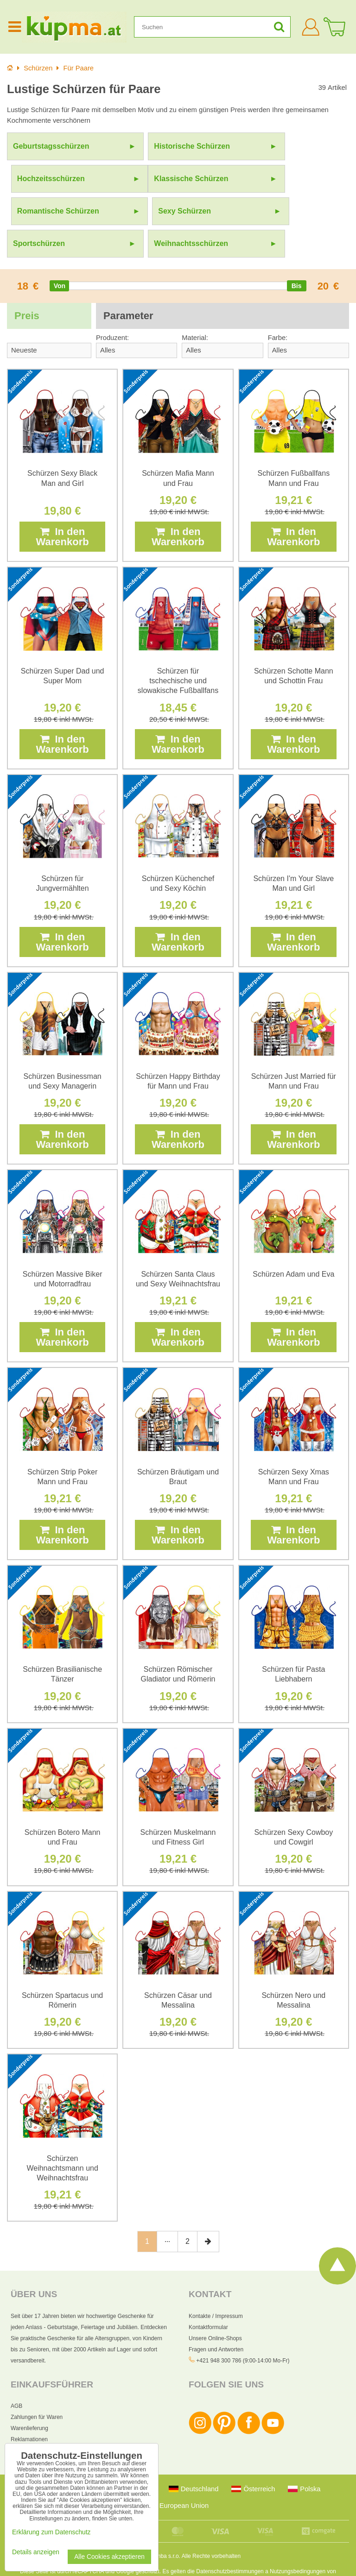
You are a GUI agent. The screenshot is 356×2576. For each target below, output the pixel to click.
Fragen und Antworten (216, 2317)
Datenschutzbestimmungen (229, 2539)
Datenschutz (26, 2418)
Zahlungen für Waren (37, 2384)
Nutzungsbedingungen (297, 2539)
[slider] (59, 253)
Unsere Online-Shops (215, 2306)
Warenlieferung (29, 2396)
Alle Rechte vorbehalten (211, 2523)
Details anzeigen (35, 2552)
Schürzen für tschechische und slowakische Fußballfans (178, 648)
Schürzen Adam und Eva (293, 1242)
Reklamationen (29, 2407)
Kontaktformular (208, 2295)
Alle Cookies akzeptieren (109, 2556)
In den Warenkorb (62, 504)
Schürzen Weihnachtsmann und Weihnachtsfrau (62, 2135)
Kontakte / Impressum (216, 2283)
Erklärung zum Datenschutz (205, 2562)
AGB (16, 2373)
